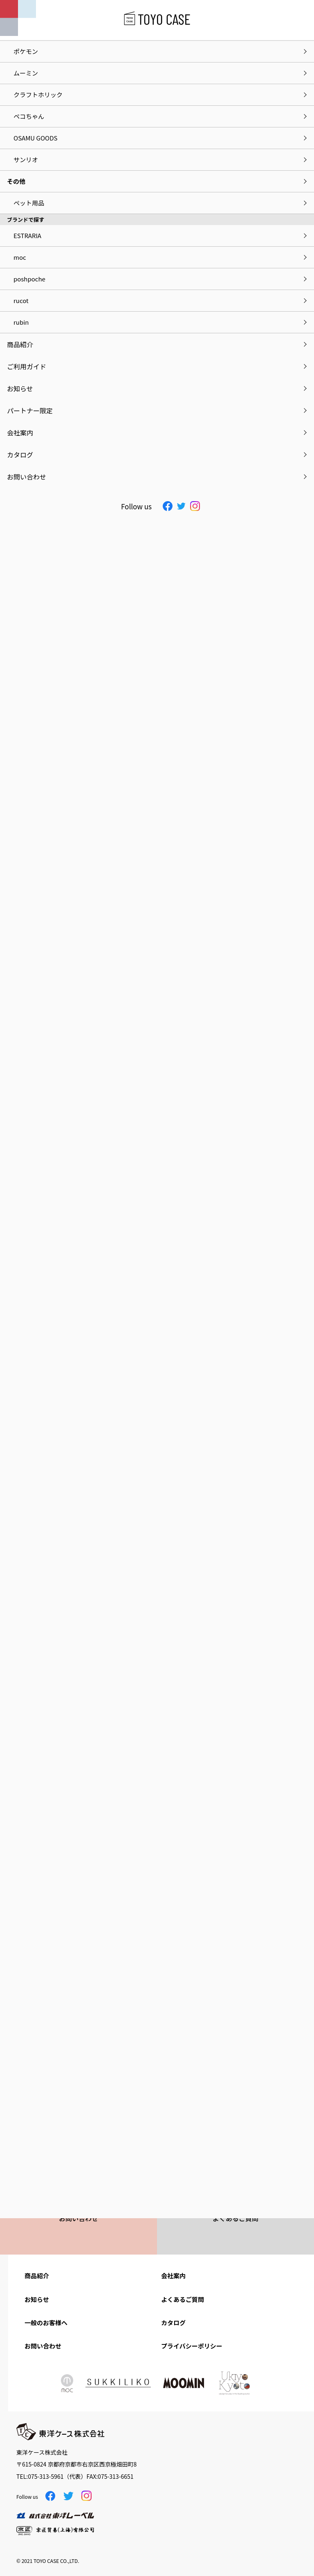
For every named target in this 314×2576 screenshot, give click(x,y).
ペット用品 (28, 202)
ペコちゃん (28, 116)
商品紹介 (37, 2275)
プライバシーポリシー (191, 2346)
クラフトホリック (38, 94)
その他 (16, 181)
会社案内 (173, 2275)
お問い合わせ (43, 2346)
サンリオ (25, 159)
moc (19, 257)
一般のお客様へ (46, 2322)
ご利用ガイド (26, 366)
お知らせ (37, 2299)
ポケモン (25, 51)
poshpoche (29, 278)
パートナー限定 (30, 410)
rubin (21, 322)
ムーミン (25, 73)
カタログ (173, 2322)
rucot (21, 300)
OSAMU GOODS (35, 138)
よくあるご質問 (182, 2299)
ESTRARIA (27, 235)
